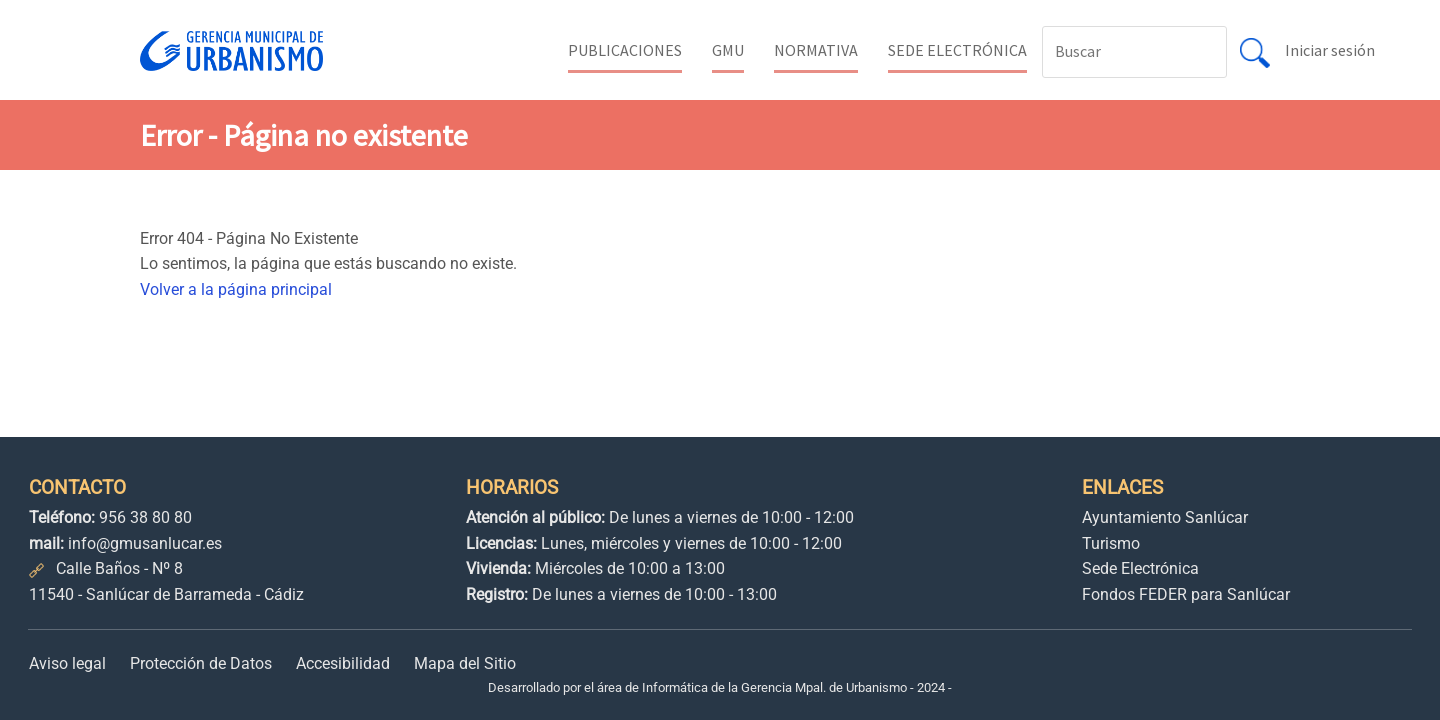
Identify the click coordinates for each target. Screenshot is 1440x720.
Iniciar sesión (1330, 50)
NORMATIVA (816, 50)
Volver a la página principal (236, 289)
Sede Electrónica (1140, 568)
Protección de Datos (201, 663)
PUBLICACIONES (625, 50)
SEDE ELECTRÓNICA (957, 50)
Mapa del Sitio (465, 663)
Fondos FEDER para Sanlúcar (1186, 594)
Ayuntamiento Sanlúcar (1165, 517)
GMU (728, 50)
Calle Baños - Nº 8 (119, 568)
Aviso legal (67, 663)
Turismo (1111, 543)
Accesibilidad (343, 663)
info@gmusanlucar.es (145, 543)
